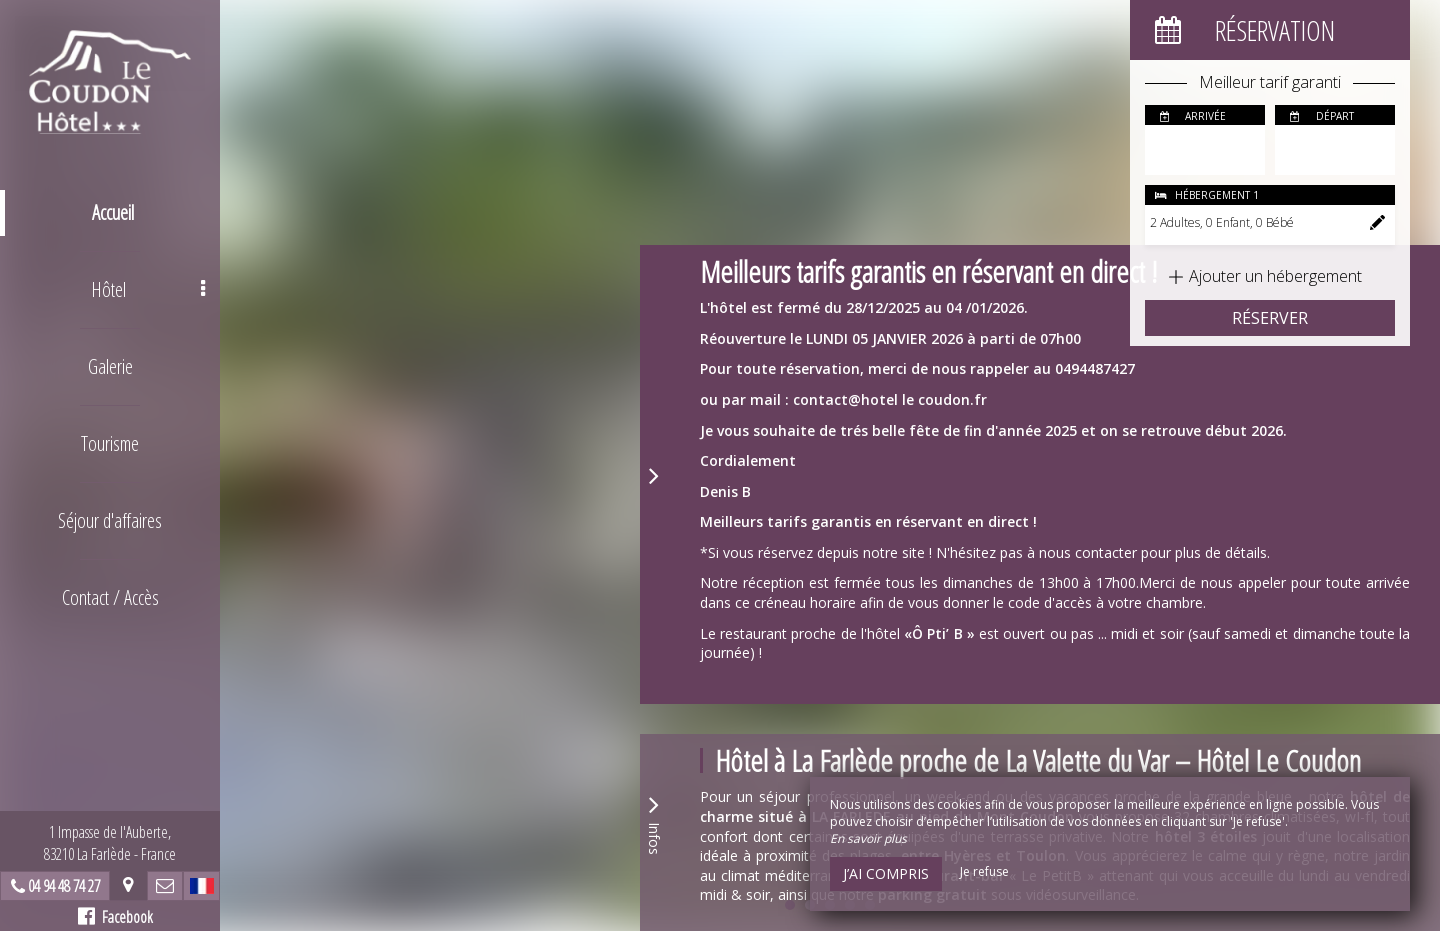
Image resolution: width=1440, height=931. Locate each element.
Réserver (1270, 318)
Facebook (115, 917)
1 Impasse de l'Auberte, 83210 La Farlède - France (110, 843)
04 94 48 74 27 (64, 886)
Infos (654, 822)
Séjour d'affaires (110, 520)
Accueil (113, 212)
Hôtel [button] (148, 289)
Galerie (110, 366)
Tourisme (110, 443)
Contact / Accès (110, 597)
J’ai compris (886, 873)
